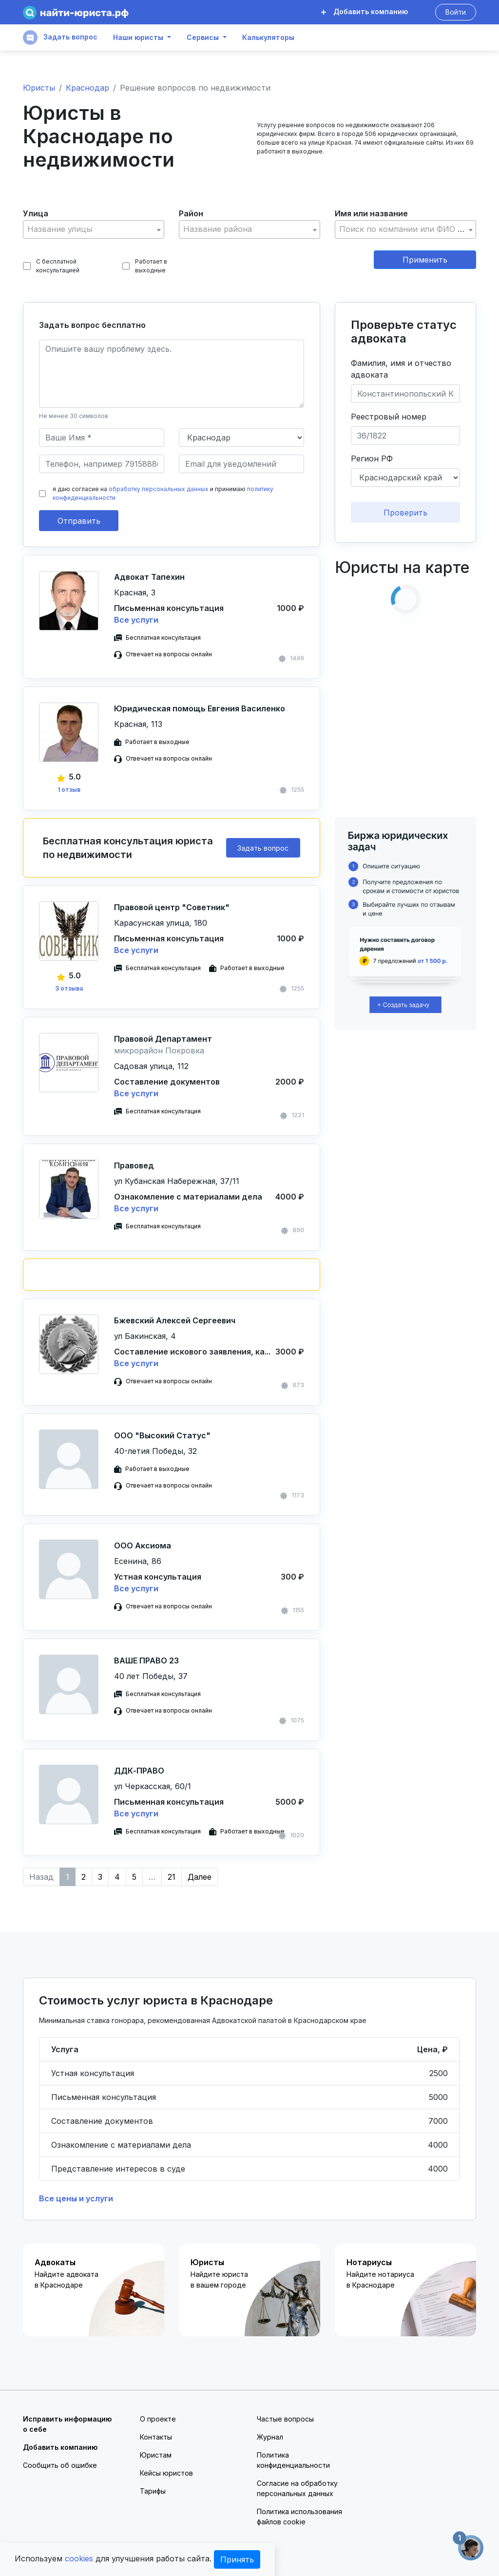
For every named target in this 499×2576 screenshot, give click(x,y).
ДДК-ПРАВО (139, 1770)
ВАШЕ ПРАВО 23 (146, 1660)
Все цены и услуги (76, 2198)
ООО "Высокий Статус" (162, 1435)
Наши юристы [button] (138, 37)
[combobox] (93, 229)
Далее (199, 1877)
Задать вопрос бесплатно (92, 325)
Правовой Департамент (163, 1039)
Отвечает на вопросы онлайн (169, 654)
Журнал (270, 2437)
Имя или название (371, 213)
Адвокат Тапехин (149, 577)
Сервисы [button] (203, 37)
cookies (79, 2558)
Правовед (134, 1165)
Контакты (156, 2437)
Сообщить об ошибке (60, 2465)
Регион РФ (372, 458)
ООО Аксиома (142, 1545)
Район (191, 213)
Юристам (156, 2455)
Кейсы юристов (166, 2473)
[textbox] (93, 229)
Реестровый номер (388, 416)
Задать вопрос (60, 37)
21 (171, 1877)
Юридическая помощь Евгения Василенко (199, 708)
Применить (425, 260)
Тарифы (153, 2491)
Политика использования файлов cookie (299, 2516)
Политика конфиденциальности (293, 2460)
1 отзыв (69, 789)
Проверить (405, 512)
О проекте (158, 2419)
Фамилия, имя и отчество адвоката (401, 369)
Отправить (79, 521)
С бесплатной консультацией (51, 266)
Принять (237, 2559)
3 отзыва (69, 988)
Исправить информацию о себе (67, 2424)
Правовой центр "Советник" (172, 907)
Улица (35, 213)
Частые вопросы (285, 2419)
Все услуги (136, 620)
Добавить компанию (364, 11)
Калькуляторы (268, 37)
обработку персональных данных (159, 489)
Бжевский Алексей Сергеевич (174, 1320)
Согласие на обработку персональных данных (297, 2488)
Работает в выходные (145, 266)
